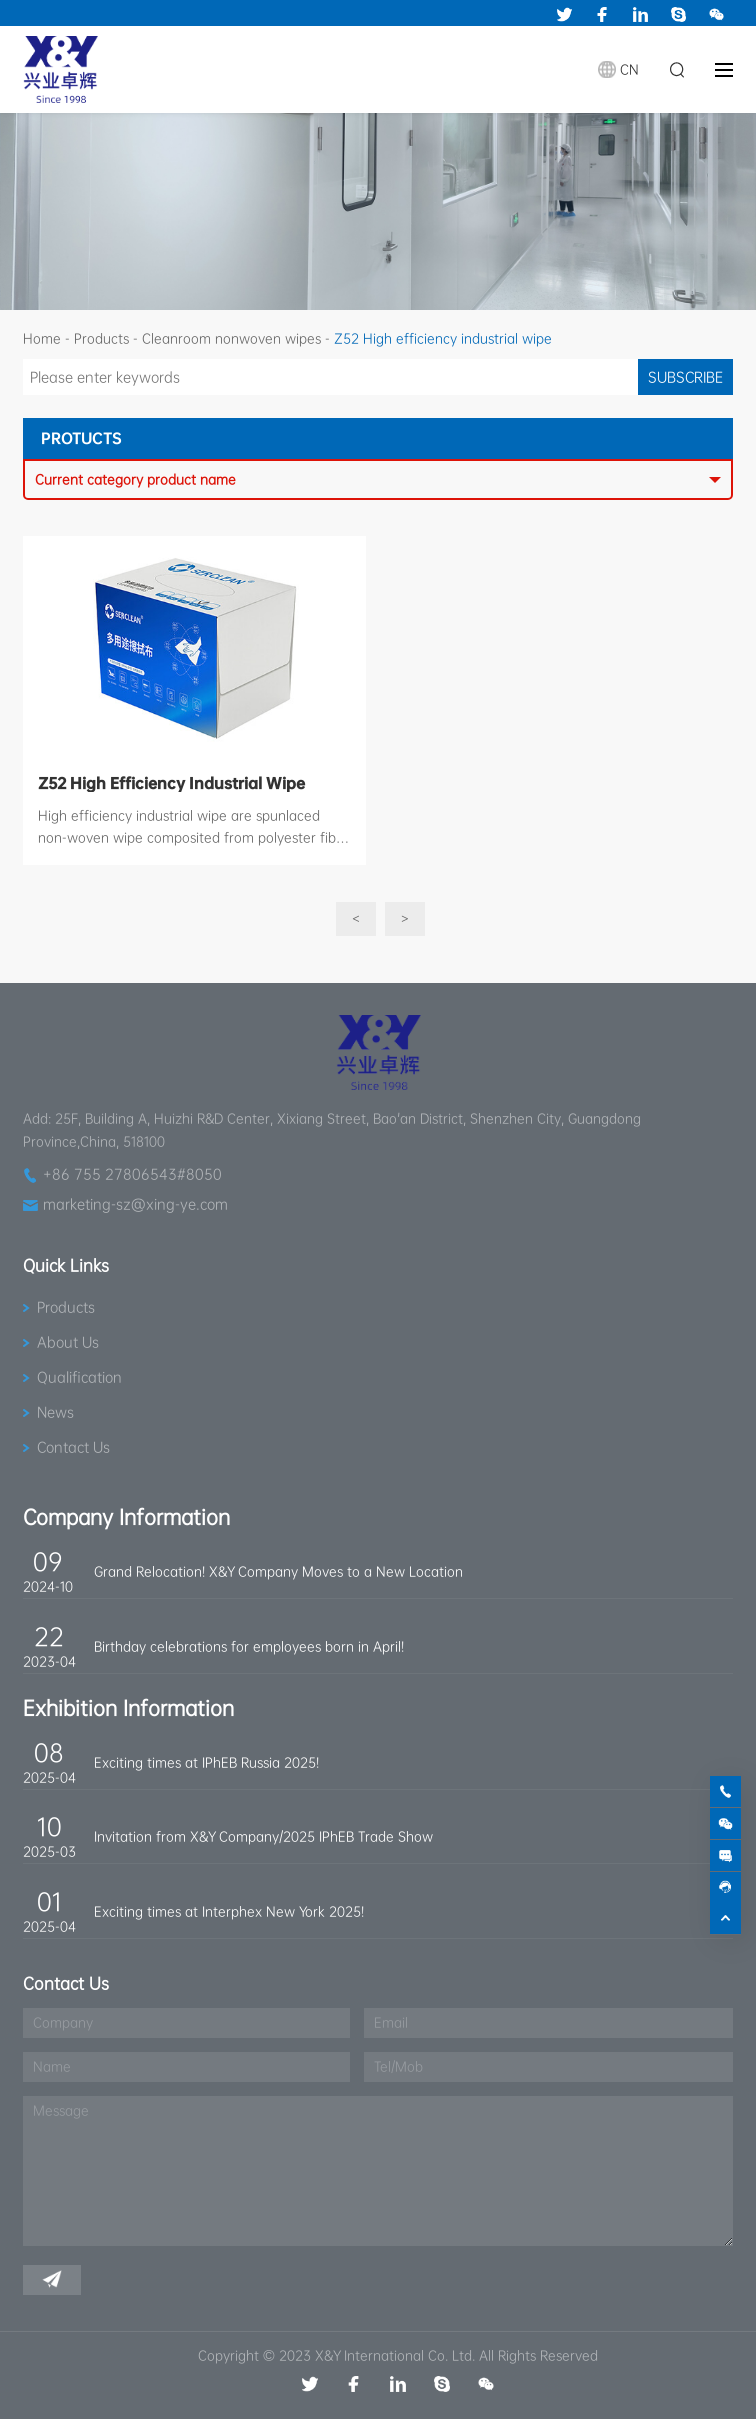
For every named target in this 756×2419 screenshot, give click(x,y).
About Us (68, 1342)
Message (61, 2110)
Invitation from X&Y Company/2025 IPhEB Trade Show (263, 1836)
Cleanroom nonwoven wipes (231, 338)
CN (629, 69)
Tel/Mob (398, 2066)
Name (52, 2066)
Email (391, 2022)
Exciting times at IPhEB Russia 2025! (206, 1762)
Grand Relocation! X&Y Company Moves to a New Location (278, 1571)
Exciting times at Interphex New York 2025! (229, 1911)
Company (63, 2022)
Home (42, 338)
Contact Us (73, 1447)
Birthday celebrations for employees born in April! (249, 1646)
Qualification (79, 1377)
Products (101, 338)
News (55, 1412)
